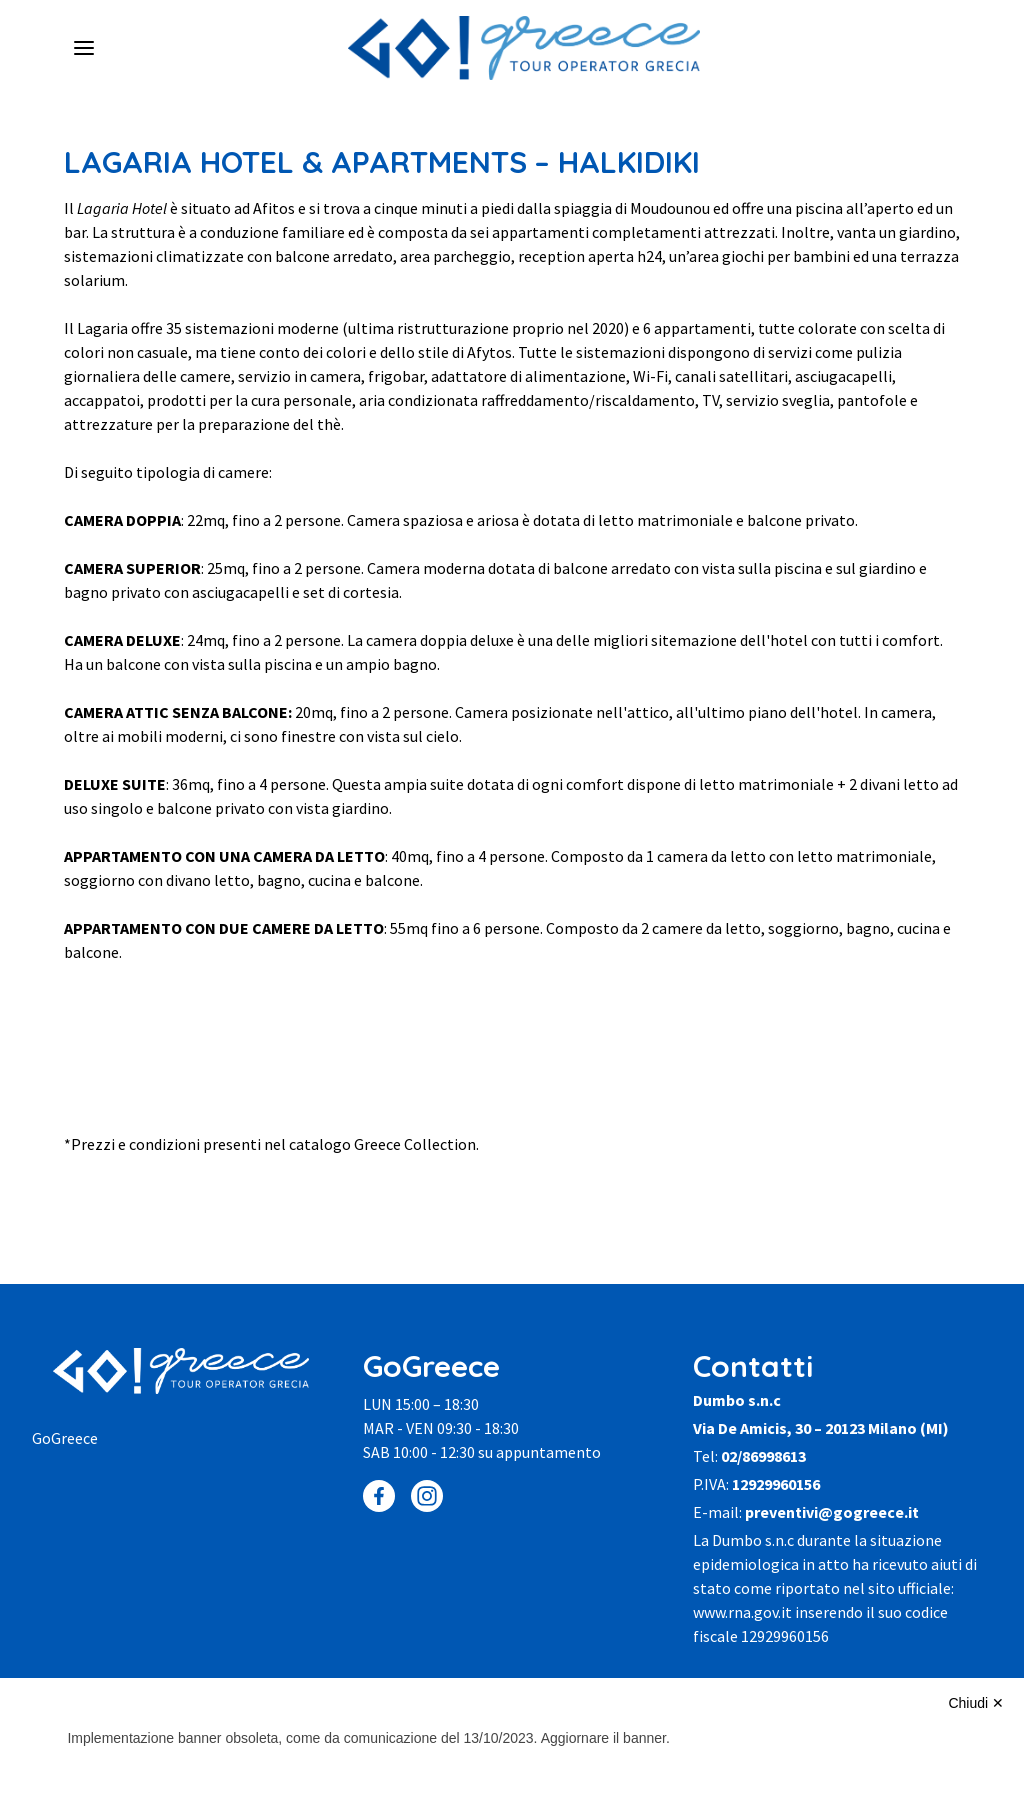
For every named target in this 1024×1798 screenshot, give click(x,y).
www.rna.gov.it (742, 1612)
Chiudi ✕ (976, 1703)
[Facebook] (379, 1496)
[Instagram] (427, 1496)
